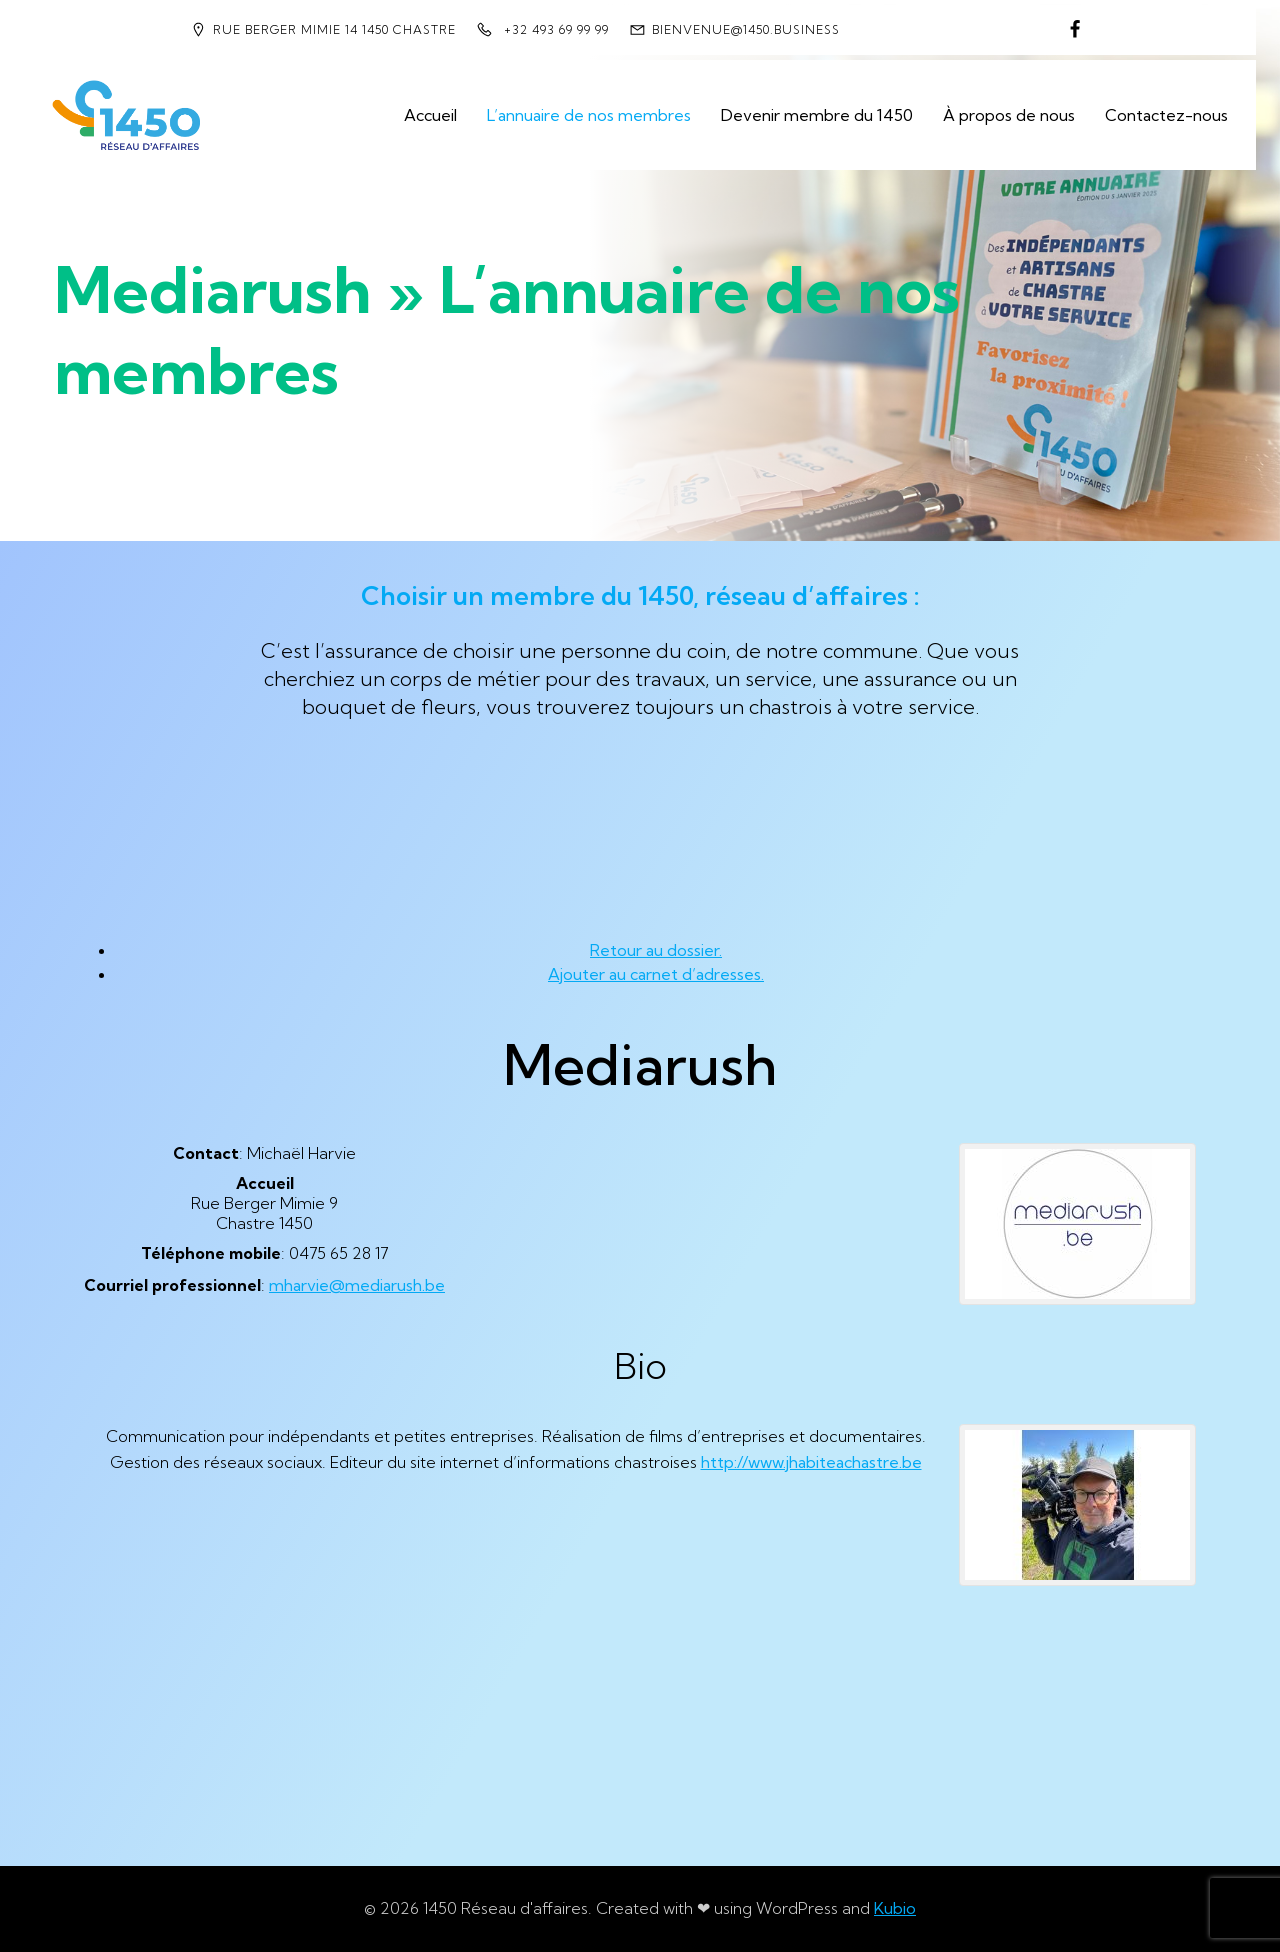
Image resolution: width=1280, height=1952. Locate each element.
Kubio (895, 1908)
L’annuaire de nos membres (589, 115)
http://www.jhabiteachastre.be (811, 1462)
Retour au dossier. (656, 950)
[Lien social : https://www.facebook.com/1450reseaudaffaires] (1075, 30)
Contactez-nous (1166, 115)
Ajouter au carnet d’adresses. (656, 974)
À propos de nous (1009, 115)
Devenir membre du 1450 (817, 115)
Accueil (430, 115)
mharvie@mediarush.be (357, 1285)
